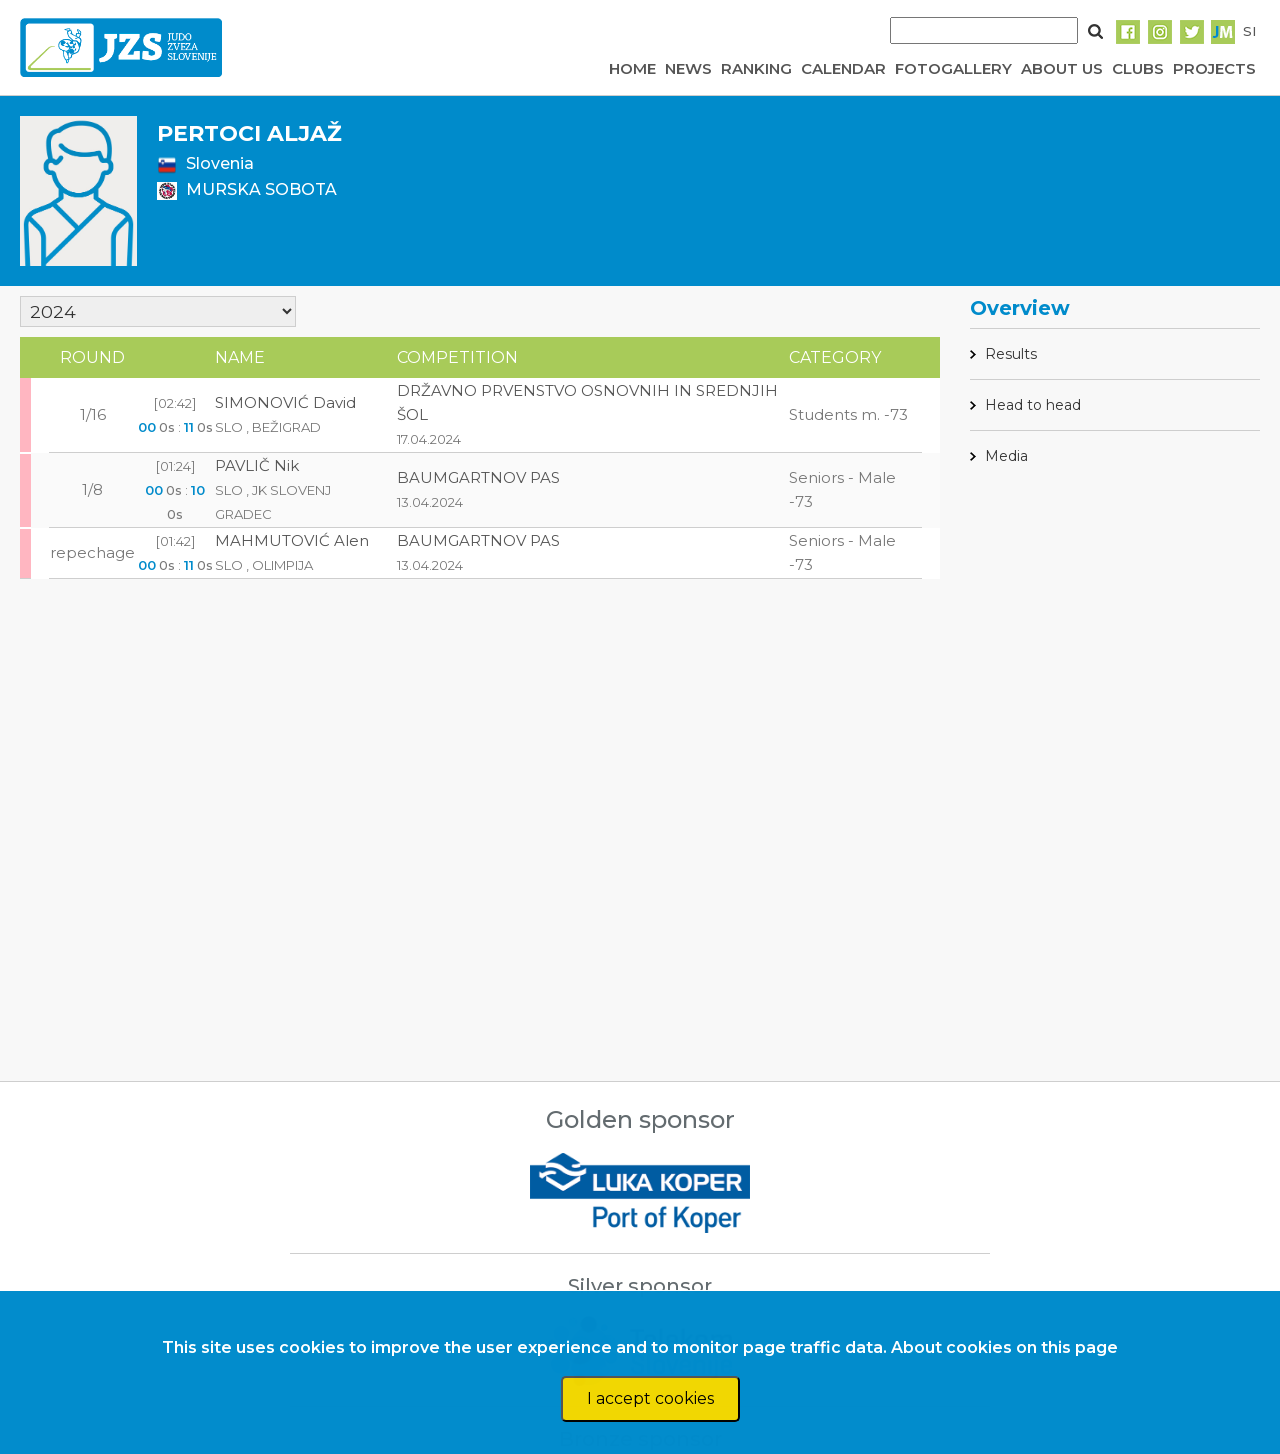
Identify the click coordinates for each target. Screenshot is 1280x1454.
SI (1249, 31)
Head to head (1033, 405)
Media (1006, 456)
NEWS (688, 68)
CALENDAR (843, 68)
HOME (632, 68)
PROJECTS (1214, 68)
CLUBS (1138, 68)
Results (1011, 354)
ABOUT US (1062, 68)
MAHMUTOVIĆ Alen (292, 540)
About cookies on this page (1004, 1347)
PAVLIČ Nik (257, 465)
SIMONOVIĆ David (285, 402)
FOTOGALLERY (953, 68)
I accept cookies (650, 1398)
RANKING (756, 68)
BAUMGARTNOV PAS (478, 477)
